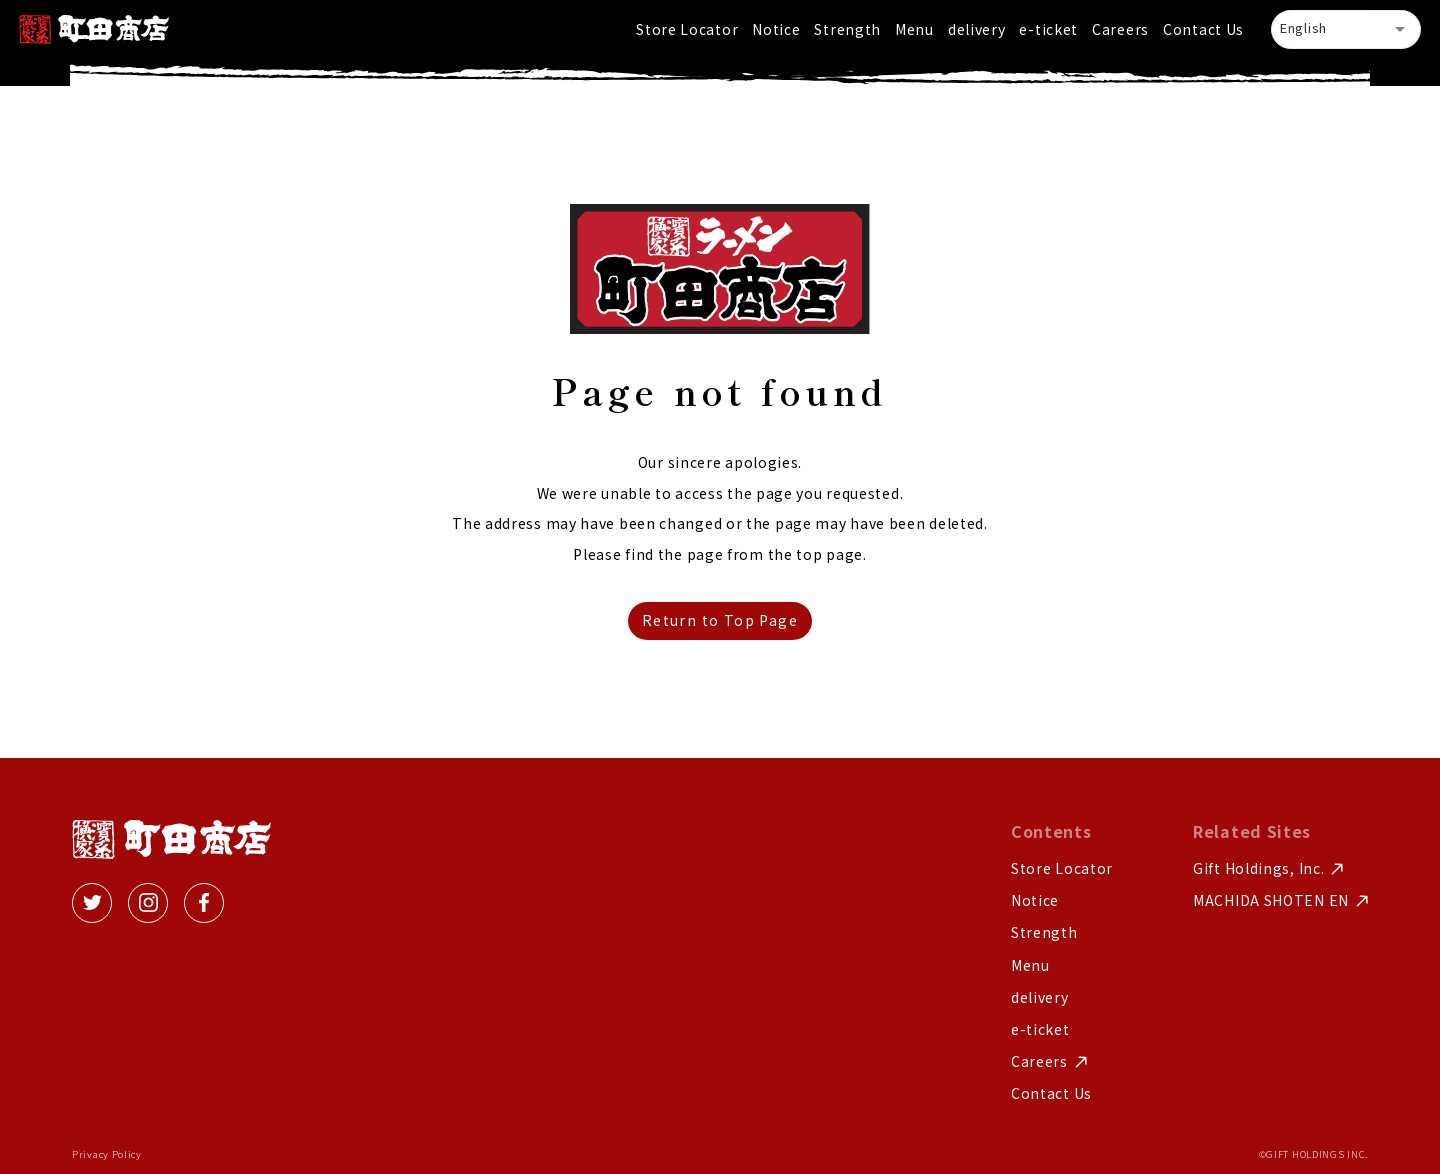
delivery (977, 29)
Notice (776, 29)
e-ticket (1048, 29)
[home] (94, 29)
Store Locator (687, 29)
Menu (914, 29)
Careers (1120, 29)
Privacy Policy (107, 1154)
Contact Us (1203, 29)
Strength (847, 29)
